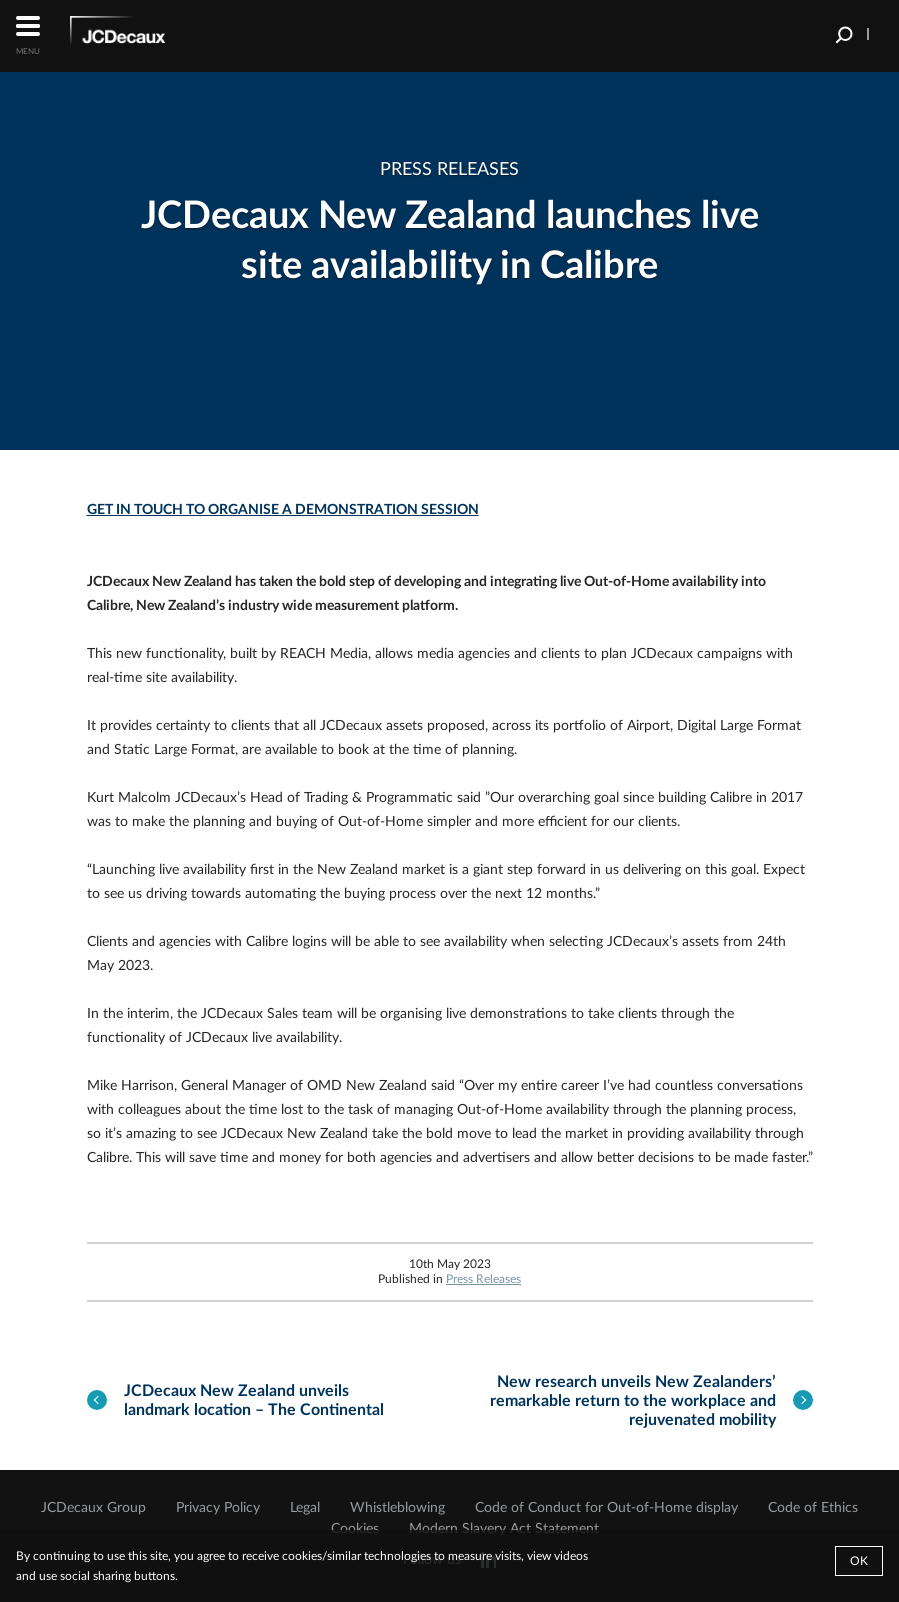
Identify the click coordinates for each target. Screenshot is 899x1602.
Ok (859, 1561)
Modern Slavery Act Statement (504, 1529)
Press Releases (483, 1279)
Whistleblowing (397, 1508)
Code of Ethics (813, 1508)
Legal (305, 1508)
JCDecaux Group (93, 1508)
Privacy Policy (218, 1508)
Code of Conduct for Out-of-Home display (606, 1508)
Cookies (355, 1529)
